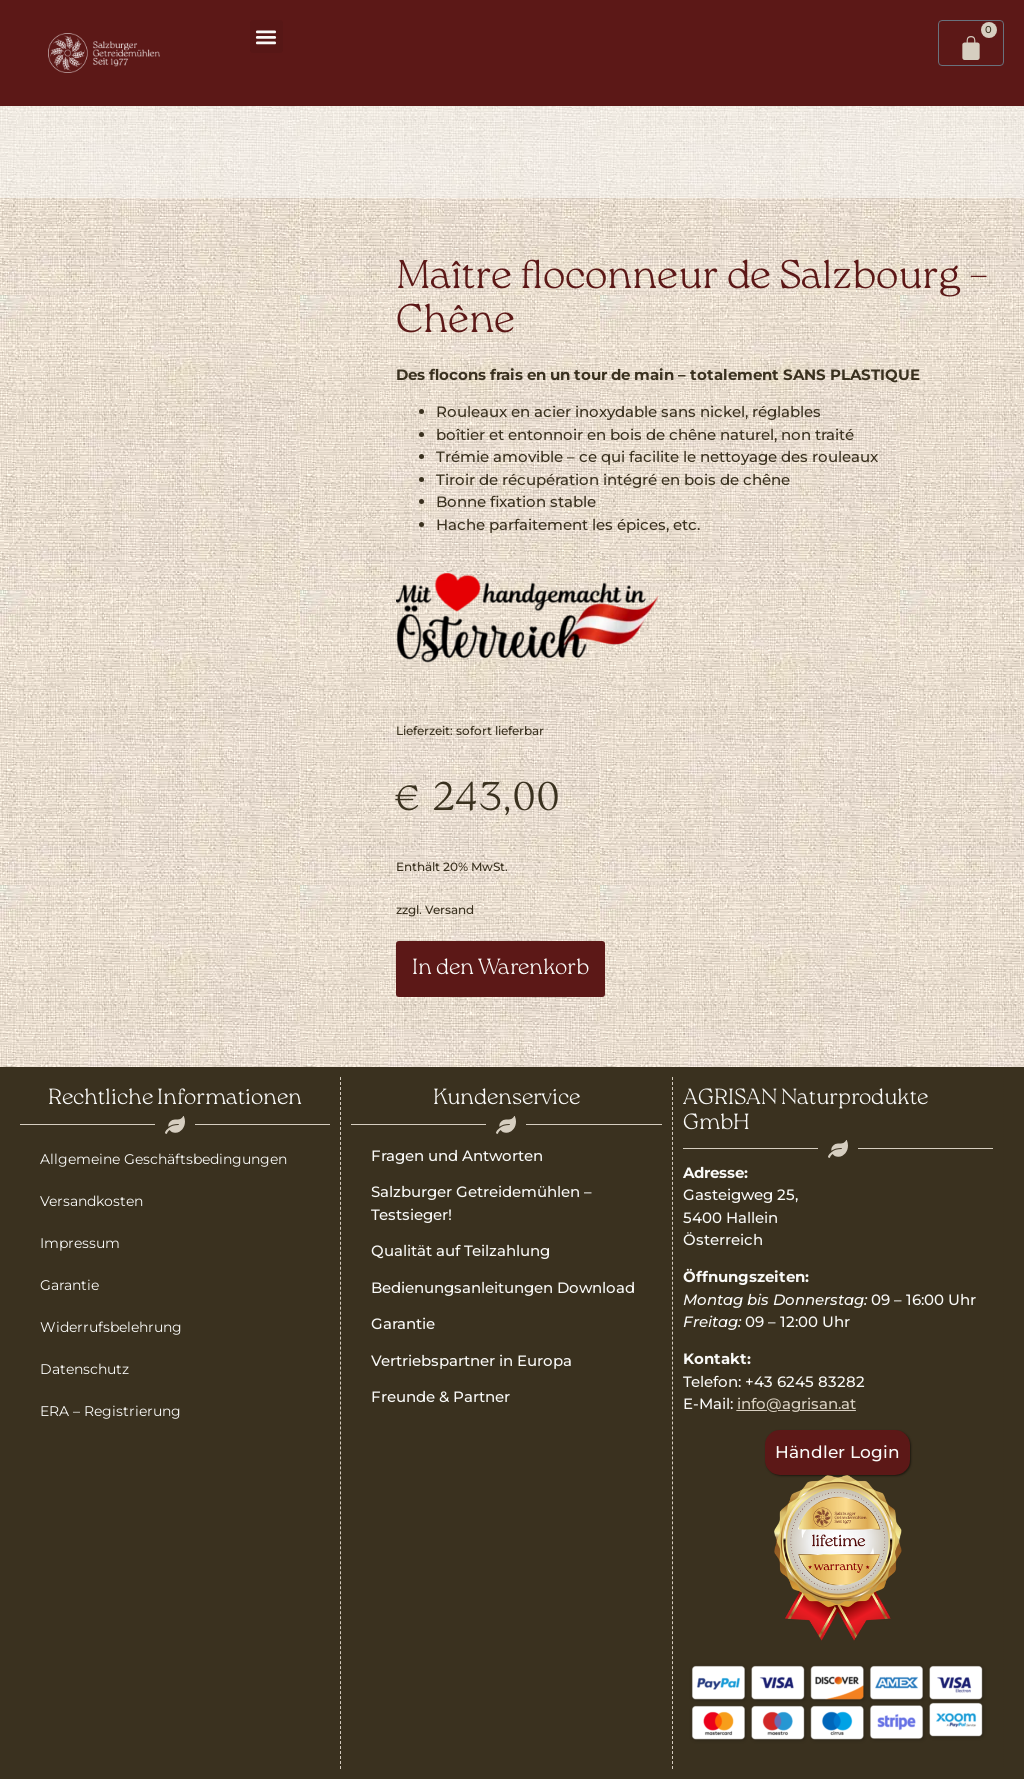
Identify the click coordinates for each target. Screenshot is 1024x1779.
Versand (449, 909)
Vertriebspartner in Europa (471, 1360)
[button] (266, 36)
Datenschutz (84, 1369)
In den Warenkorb (500, 968)
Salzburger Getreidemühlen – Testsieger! (481, 1203)
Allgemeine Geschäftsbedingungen (163, 1159)
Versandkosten (91, 1201)
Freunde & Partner (440, 1396)
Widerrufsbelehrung (111, 1327)
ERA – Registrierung (110, 1411)
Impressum (80, 1243)
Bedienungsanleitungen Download (503, 1287)
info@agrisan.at (796, 1403)
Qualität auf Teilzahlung (460, 1250)
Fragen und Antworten (457, 1155)
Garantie (69, 1285)
